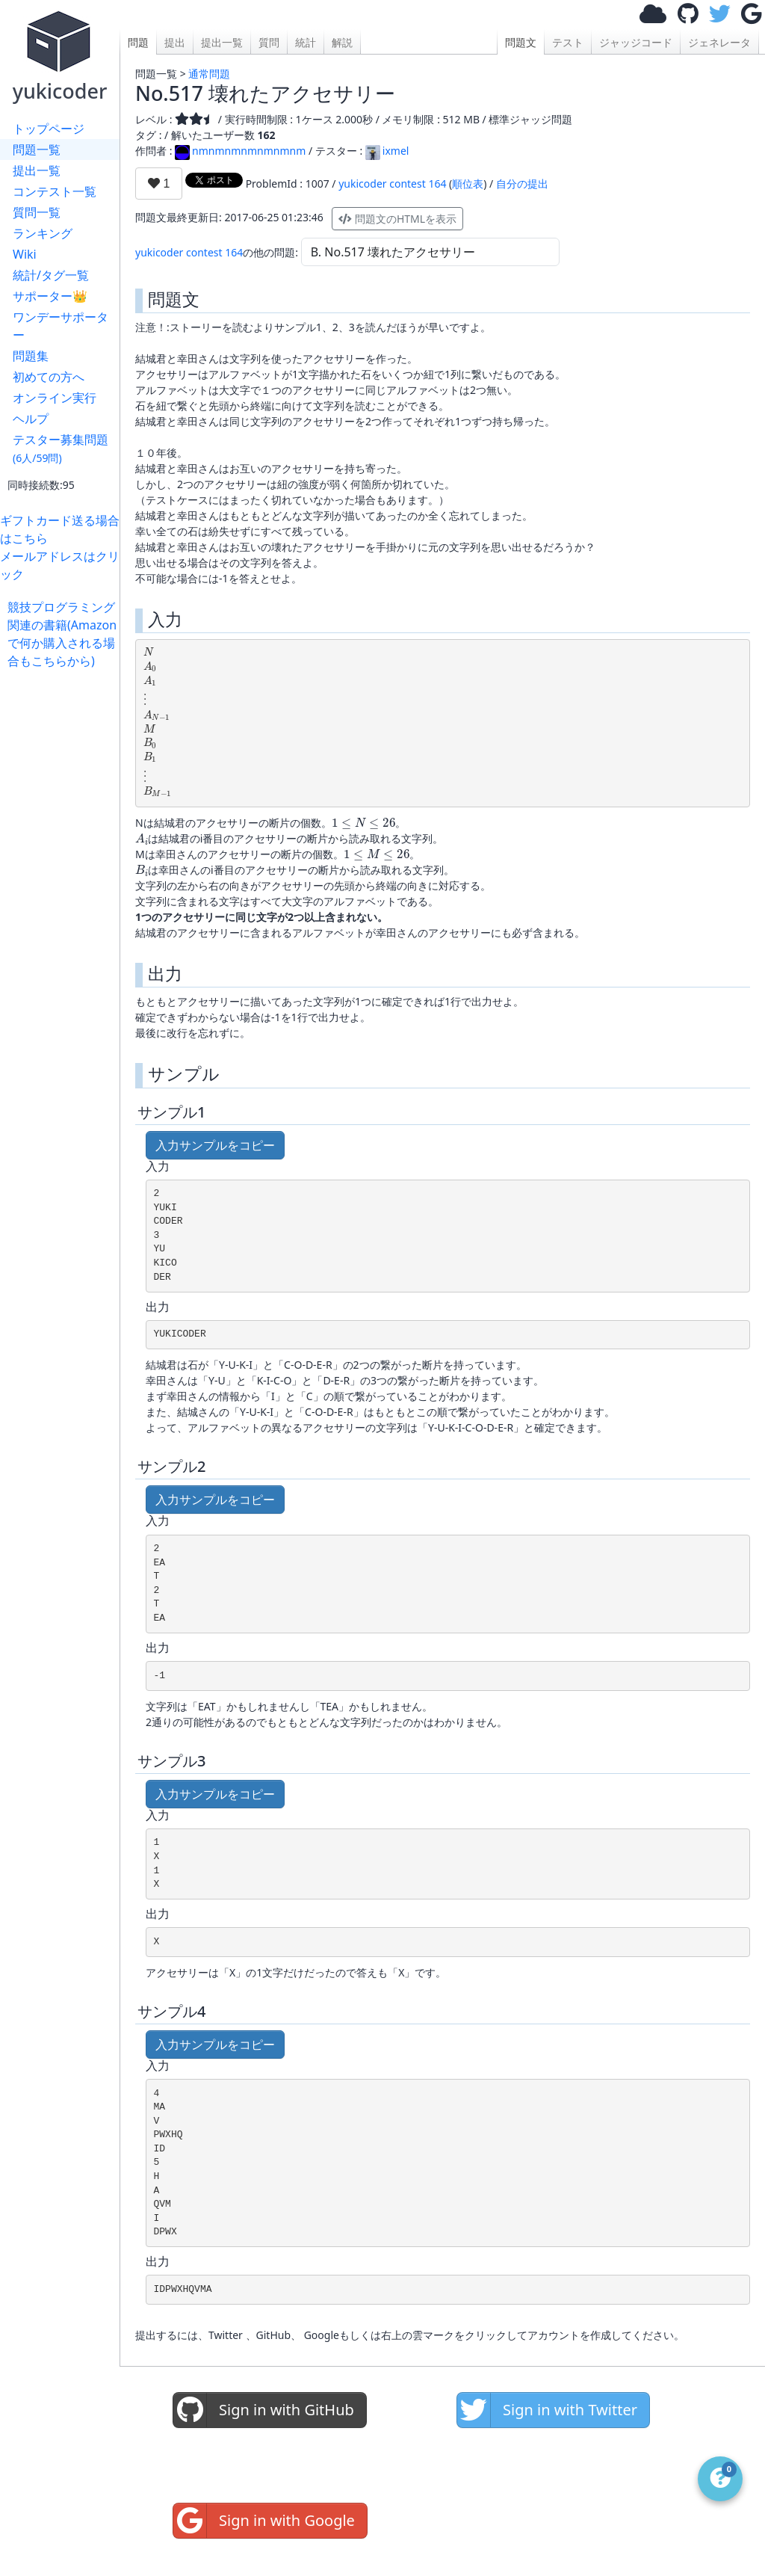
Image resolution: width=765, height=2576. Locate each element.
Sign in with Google (264, 2520)
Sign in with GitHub (263, 2410)
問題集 (31, 356)
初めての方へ (48, 377)
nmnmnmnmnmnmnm (240, 151)
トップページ (48, 128)
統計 (305, 42)
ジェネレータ (719, 42)
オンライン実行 (54, 397)
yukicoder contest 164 (392, 183)
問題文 (520, 42)
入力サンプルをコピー (215, 1145)
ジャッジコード (635, 42)
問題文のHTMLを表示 (397, 219)
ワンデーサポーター (60, 326)
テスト (567, 42)
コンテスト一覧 (54, 191)
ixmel (387, 151)
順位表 (467, 183)
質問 (268, 42)
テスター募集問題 (60, 448)
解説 (342, 42)
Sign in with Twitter (547, 2410)
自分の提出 (522, 183)
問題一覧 (37, 149)
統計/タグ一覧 (51, 275)
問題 (138, 42)
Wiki (25, 254)
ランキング (42, 233)
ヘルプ (31, 418)
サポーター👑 (50, 296)
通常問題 (209, 74)
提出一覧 (37, 170)
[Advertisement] (63, 894)
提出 (174, 42)
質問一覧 (37, 212)
